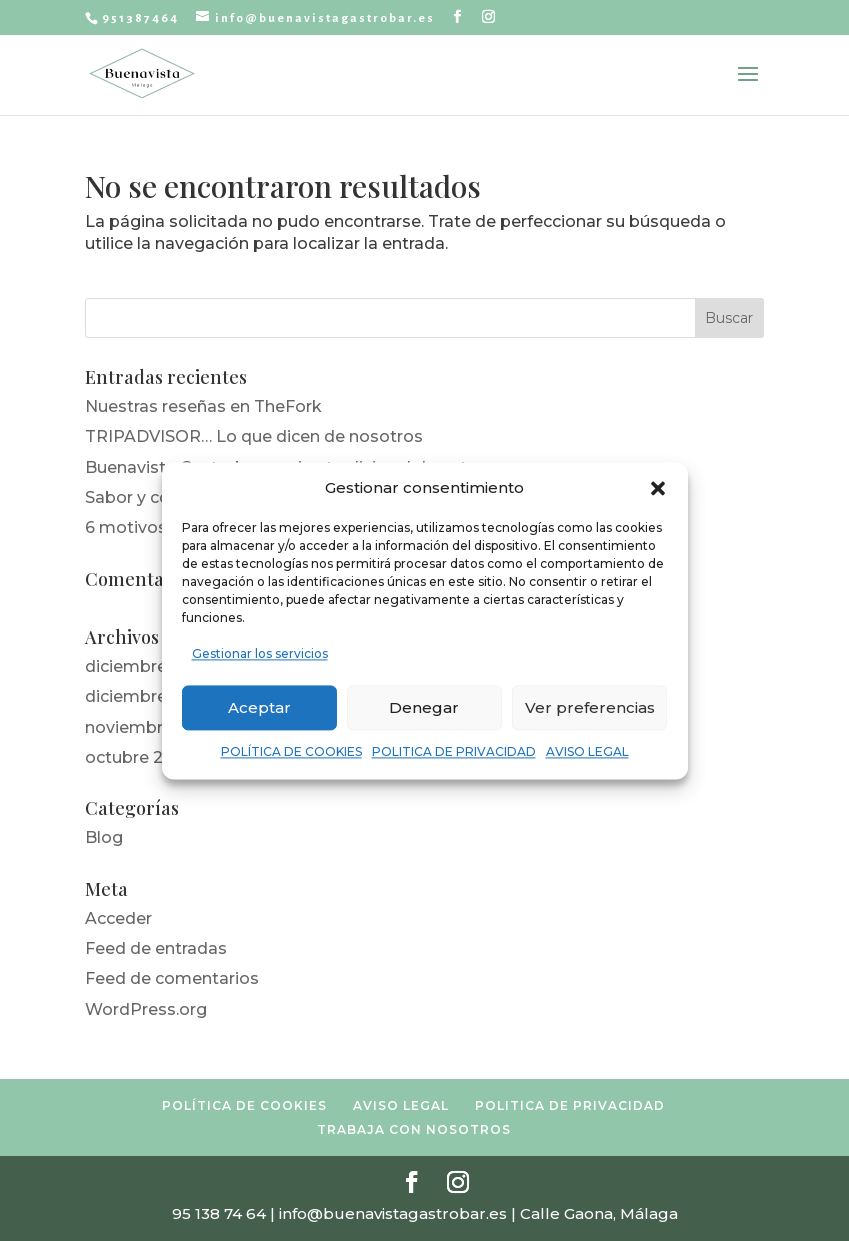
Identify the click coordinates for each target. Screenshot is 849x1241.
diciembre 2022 (148, 666)
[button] (658, 488)
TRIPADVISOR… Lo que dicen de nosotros (254, 436)
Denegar (424, 707)
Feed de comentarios (172, 978)
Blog (104, 837)
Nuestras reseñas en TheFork (203, 406)
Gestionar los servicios (260, 653)
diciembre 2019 (146, 696)
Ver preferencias (590, 707)
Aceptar (259, 707)
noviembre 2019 (149, 727)
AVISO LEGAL (587, 752)
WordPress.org (146, 1009)
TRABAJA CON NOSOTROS (414, 1129)
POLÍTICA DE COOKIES (291, 752)
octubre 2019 (137, 757)
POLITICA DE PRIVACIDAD (454, 752)
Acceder (118, 918)
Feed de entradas (156, 948)
